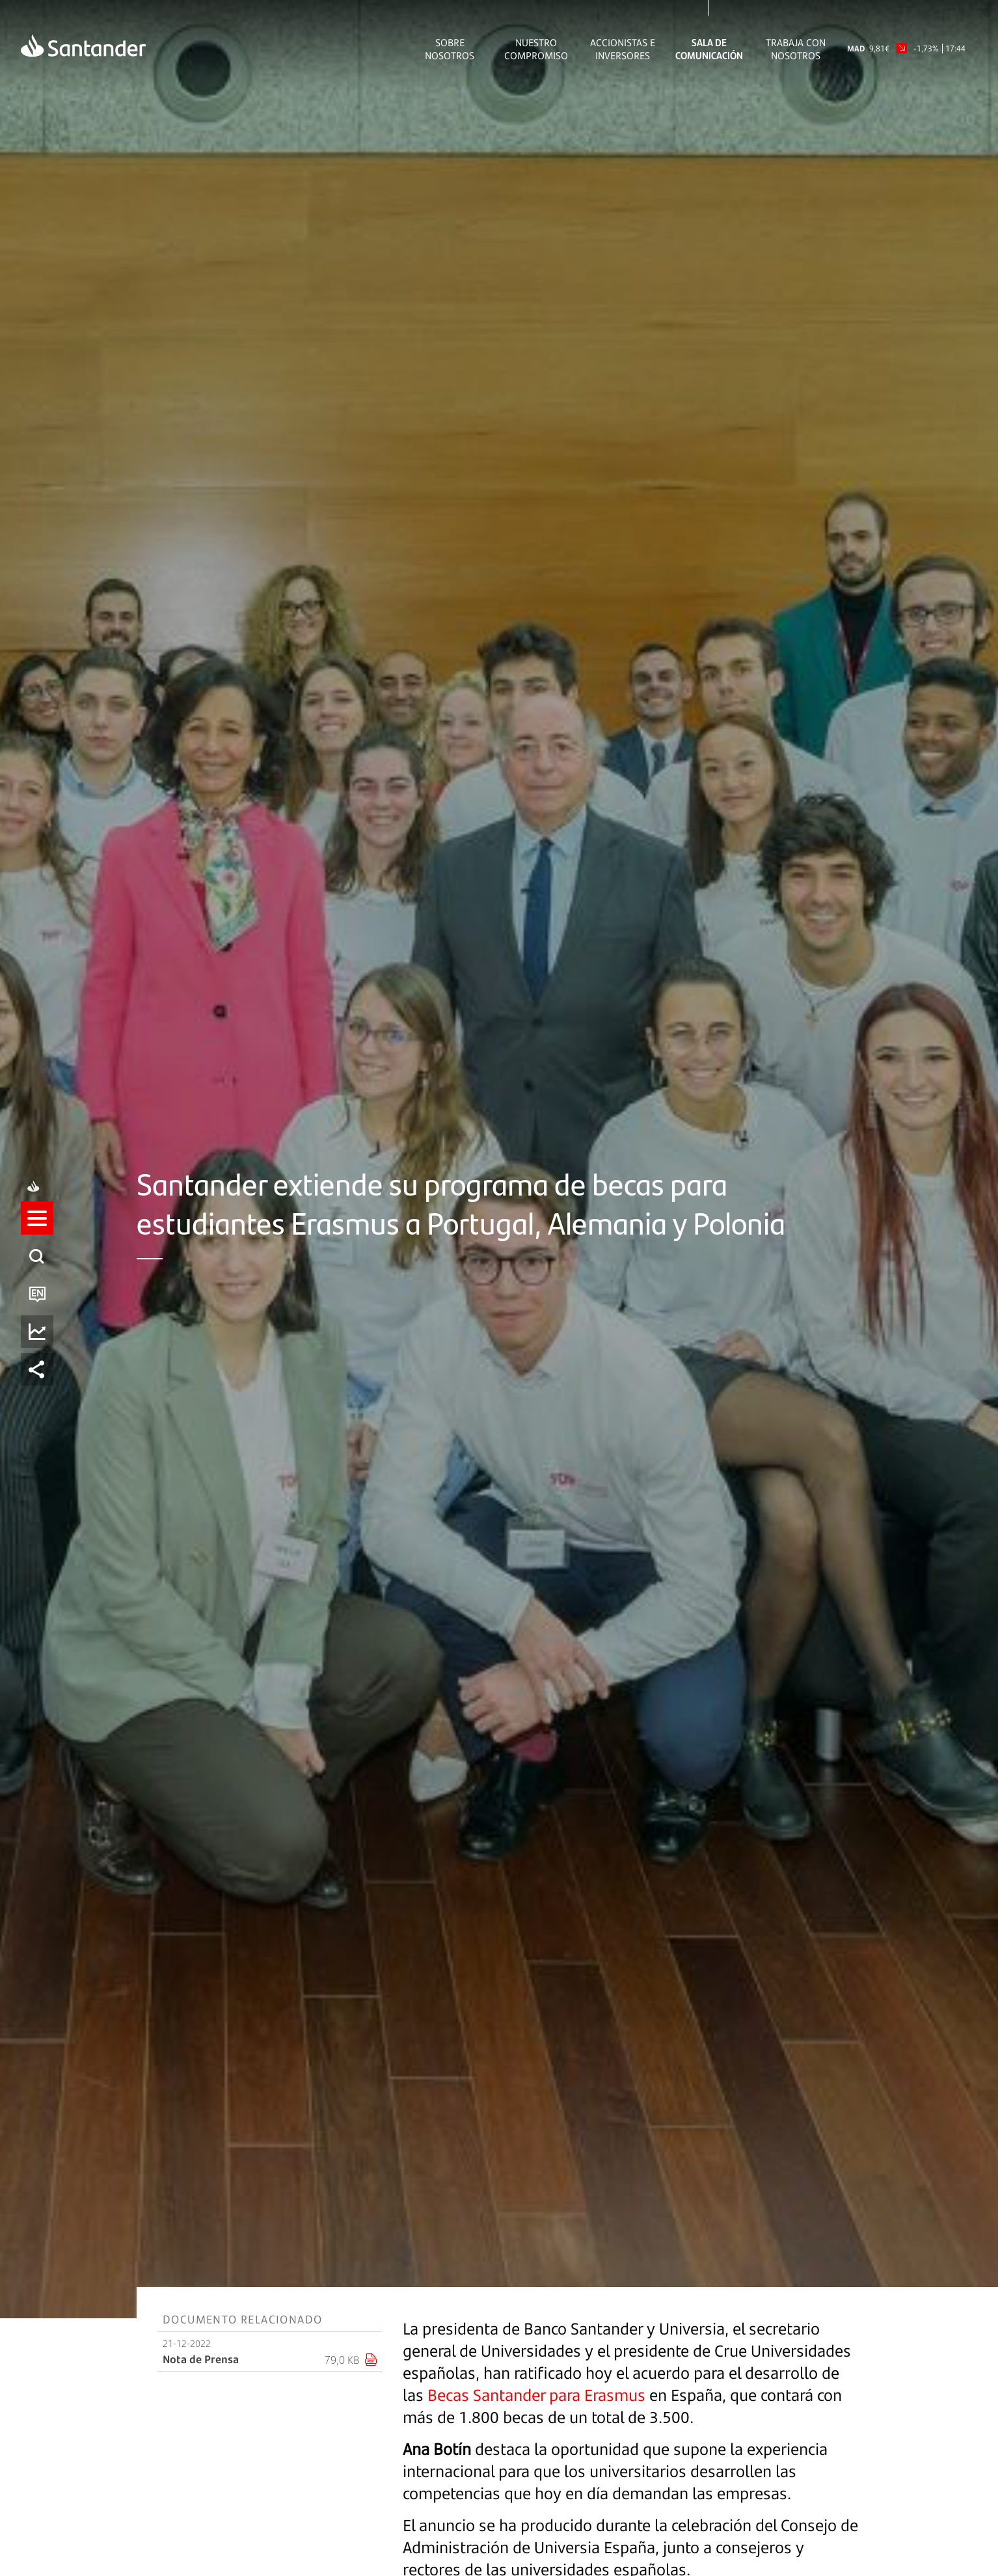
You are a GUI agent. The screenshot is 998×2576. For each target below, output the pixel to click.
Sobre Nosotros (449, 49)
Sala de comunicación (709, 49)
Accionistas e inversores (622, 49)
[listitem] (37, 1231)
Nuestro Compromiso (536, 49)
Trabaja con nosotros (796, 49)
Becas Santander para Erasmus (536, 2394)
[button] (37, 1231)
